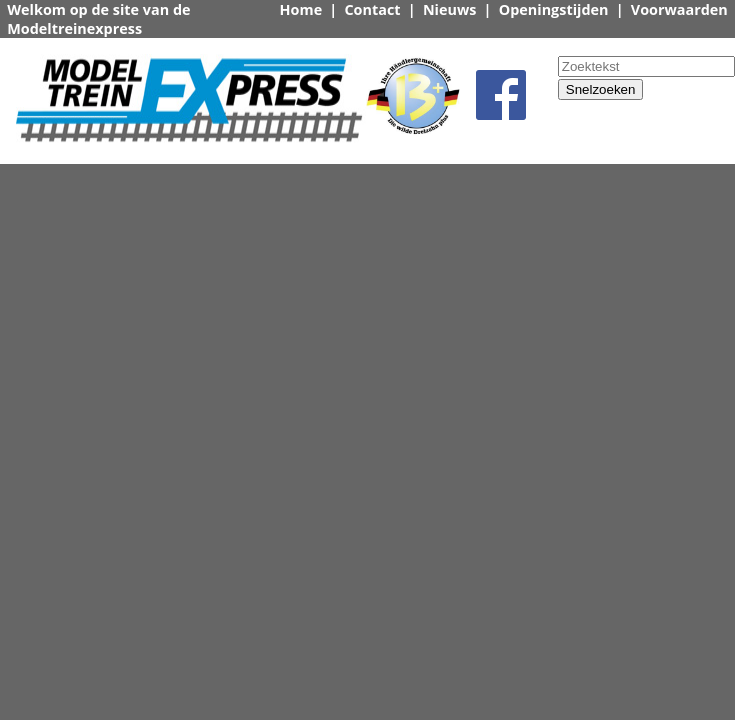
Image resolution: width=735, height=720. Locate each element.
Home (301, 9)
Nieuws (450, 9)
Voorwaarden (679, 9)
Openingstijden (554, 9)
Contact (372, 9)
